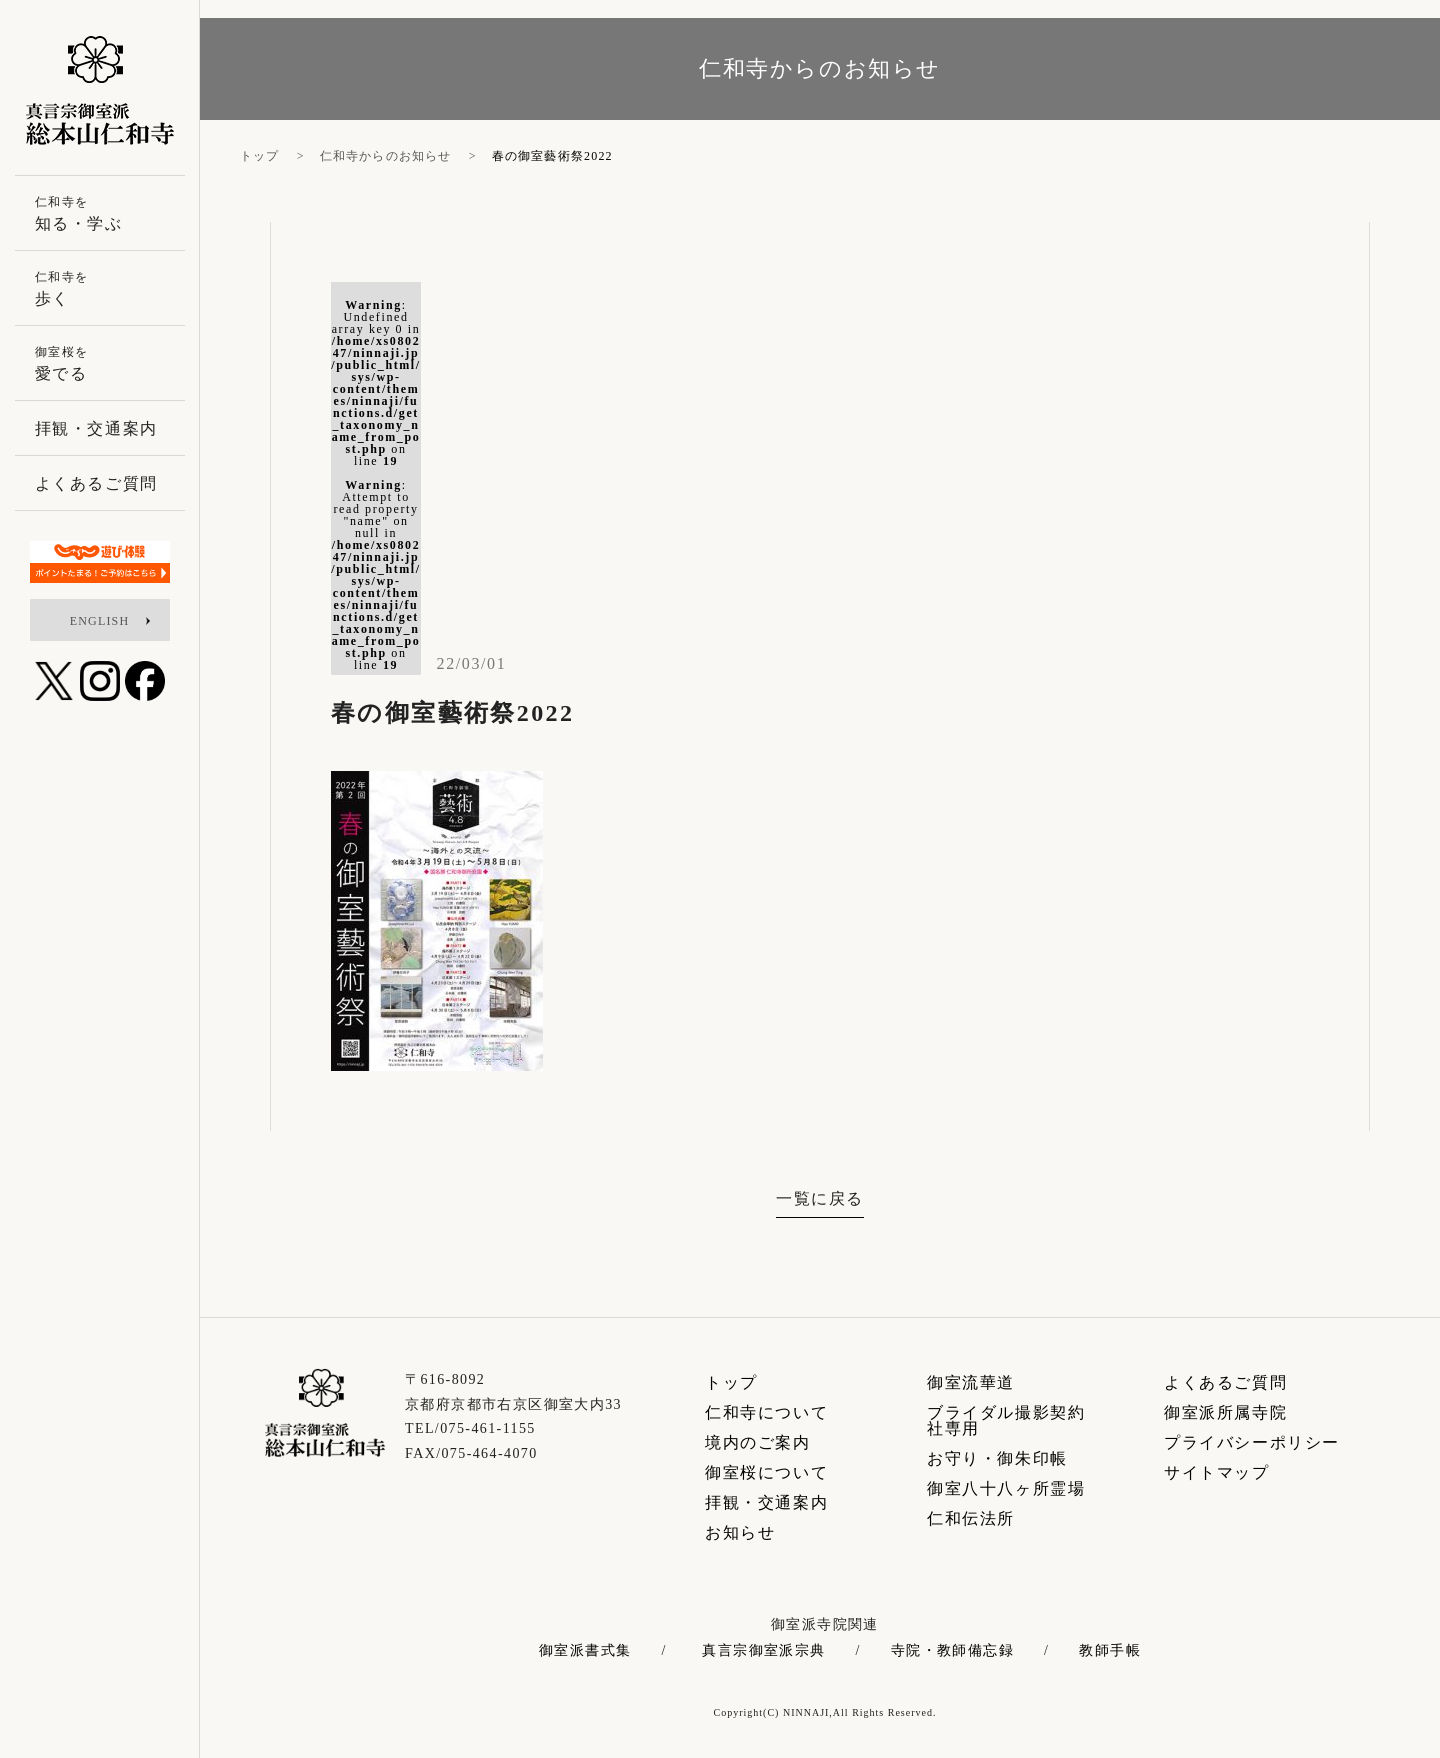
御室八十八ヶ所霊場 (1006, 1488)
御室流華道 (971, 1382)
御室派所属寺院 (1225, 1412)
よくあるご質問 (1225, 1382)
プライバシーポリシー (1252, 1442)
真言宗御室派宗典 (763, 1651)
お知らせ (740, 1532)
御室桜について (766, 1472)
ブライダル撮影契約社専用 (1006, 1420)
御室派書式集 (585, 1651)
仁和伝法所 (971, 1518)
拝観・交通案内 (766, 1502)
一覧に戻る (820, 1198)
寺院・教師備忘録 (952, 1651)
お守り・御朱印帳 (997, 1458)
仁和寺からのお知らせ (386, 156)
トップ (260, 156)
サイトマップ (1217, 1472)
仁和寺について (766, 1412)
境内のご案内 (758, 1442)
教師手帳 (1110, 1651)
